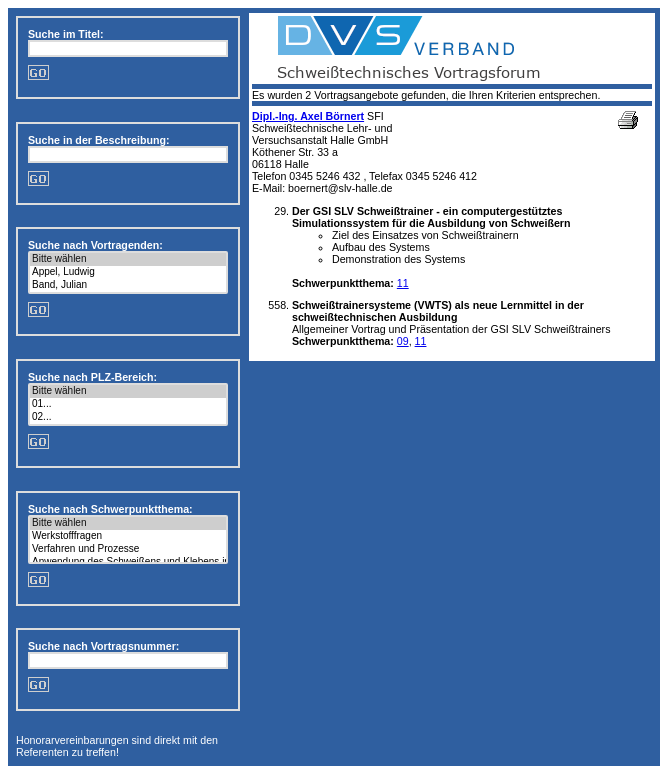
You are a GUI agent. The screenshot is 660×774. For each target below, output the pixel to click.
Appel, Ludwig (128, 272)
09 (403, 341)
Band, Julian (128, 285)
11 (403, 283)
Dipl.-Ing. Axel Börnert (308, 116)
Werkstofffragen (128, 536)
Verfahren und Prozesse (128, 549)
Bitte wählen (128, 259)
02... (128, 417)
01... (128, 404)
